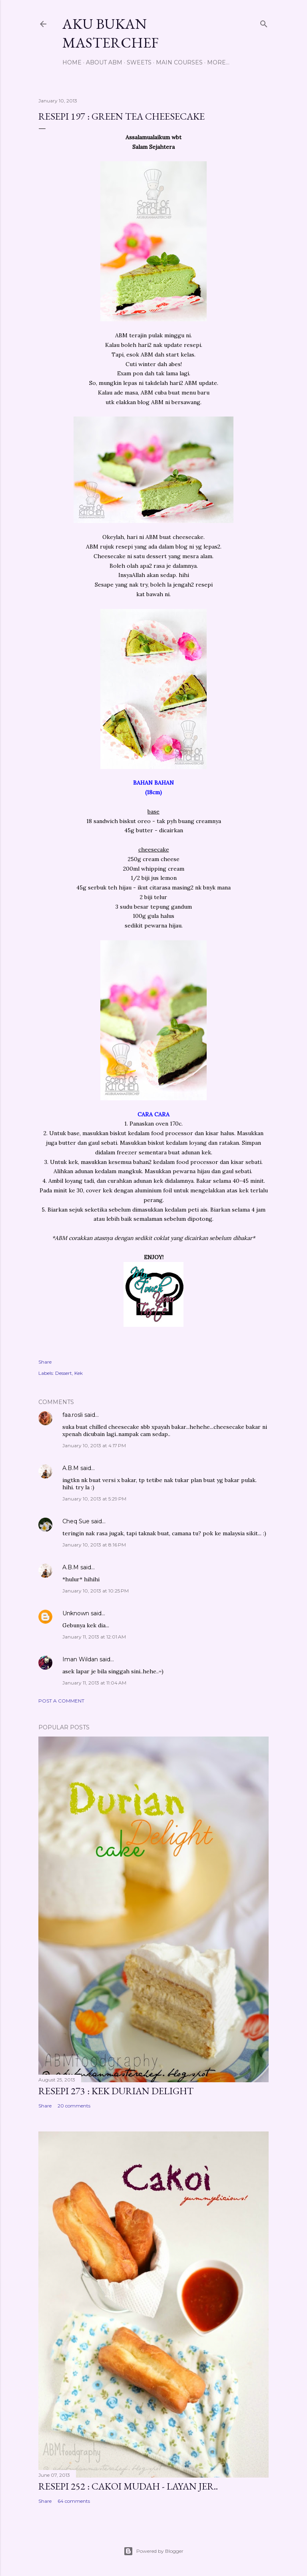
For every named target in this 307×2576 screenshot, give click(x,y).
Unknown (75, 1613)
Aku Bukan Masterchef (110, 33)
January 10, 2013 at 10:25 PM (95, 1591)
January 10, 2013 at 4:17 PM (94, 1445)
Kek (78, 1373)
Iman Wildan (80, 1659)
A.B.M (70, 1468)
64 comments (74, 2501)
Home (72, 62)
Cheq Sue (76, 1521)
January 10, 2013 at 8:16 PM (94, 1545)
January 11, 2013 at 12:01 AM (94, 1637)
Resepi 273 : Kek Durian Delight (115, 2091)
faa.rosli (72, 1414)
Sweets (139, 62)
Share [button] (45, 1362)
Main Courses (179, 62)
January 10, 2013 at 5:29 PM (94, 1499)
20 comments (74, 2106)
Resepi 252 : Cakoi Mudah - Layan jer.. (128, 2486)
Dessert (63, 1373)
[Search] (264, 22)
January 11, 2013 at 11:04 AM (94, 1683)
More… (218, 62)
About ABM (104, 62)
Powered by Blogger (153, 2551)
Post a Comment (61, 1701)
